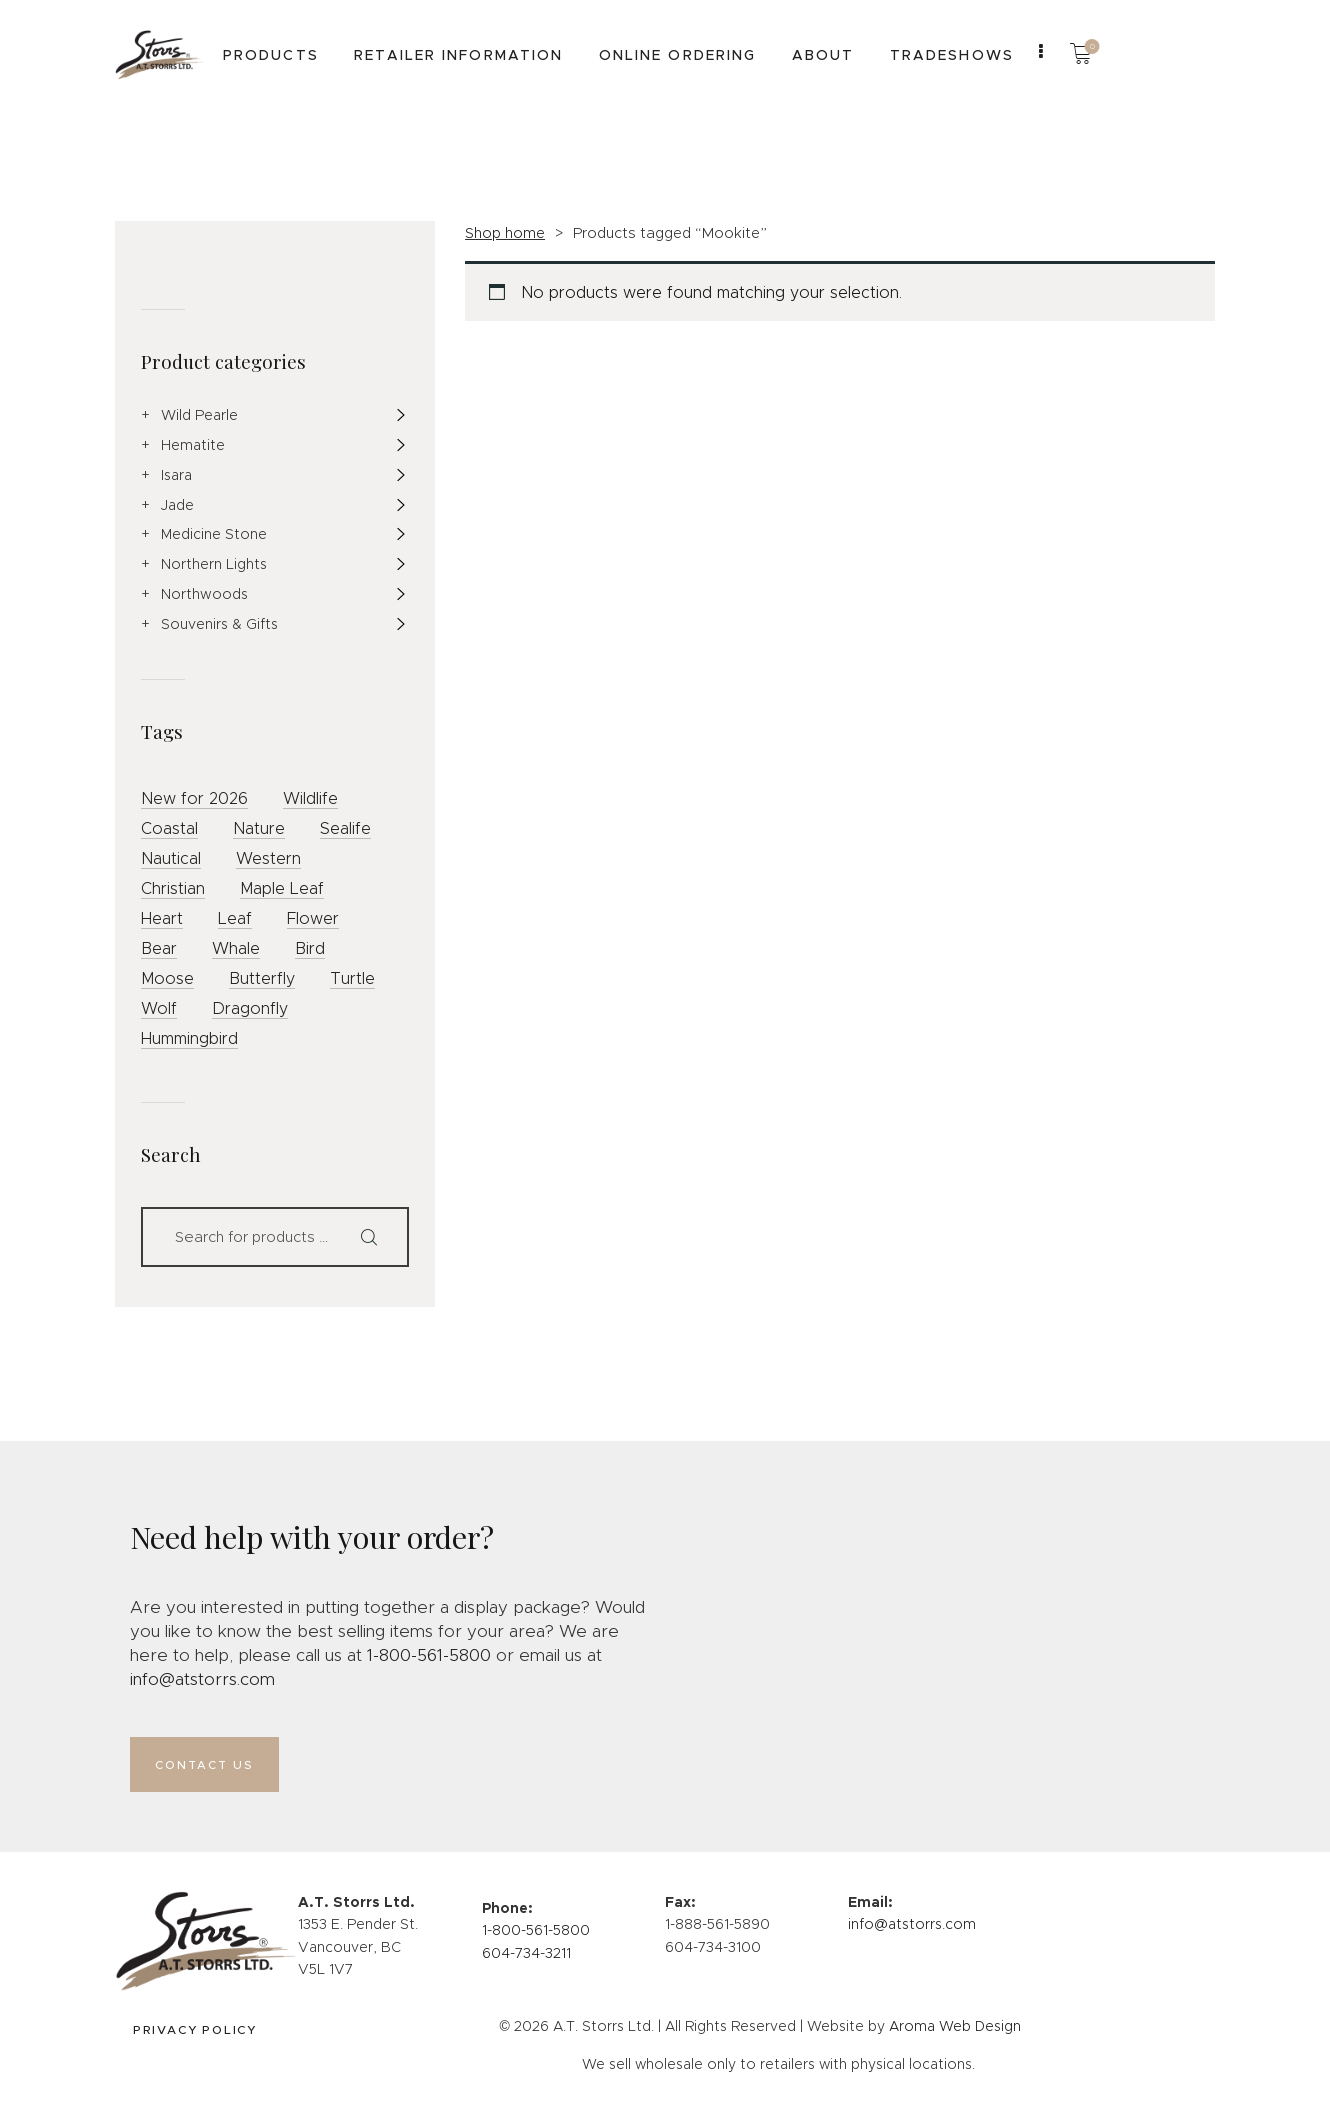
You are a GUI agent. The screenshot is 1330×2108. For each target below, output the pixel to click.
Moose (167, 978)
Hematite (193, 445)
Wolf (159, 1008)
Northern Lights (214, 564)
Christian (173, 888)
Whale (236, 948)
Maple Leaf (282, 888)
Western (268, 858)
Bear (159, 948)
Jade (177, 505)
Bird (310, 948)
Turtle (352, 978)
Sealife (345, 828)
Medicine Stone (214, 534)
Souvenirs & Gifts (219, 624)
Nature (259, 828)
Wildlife (310, 798)
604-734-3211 (526, 1960)
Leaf (235, 918)
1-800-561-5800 (429, 1655)
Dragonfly (250, 1008)
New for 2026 (194, 798)
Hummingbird (189, 1038)
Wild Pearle (199, 415)
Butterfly (262, 978)
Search (377, 1237)
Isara (176, 475)
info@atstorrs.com (202, 1679)
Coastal (169, 828)
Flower (313, 918)
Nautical (171, 858)
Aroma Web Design (955, 2034)
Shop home (505, 233)
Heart (162, 918)
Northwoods (204, 594)
